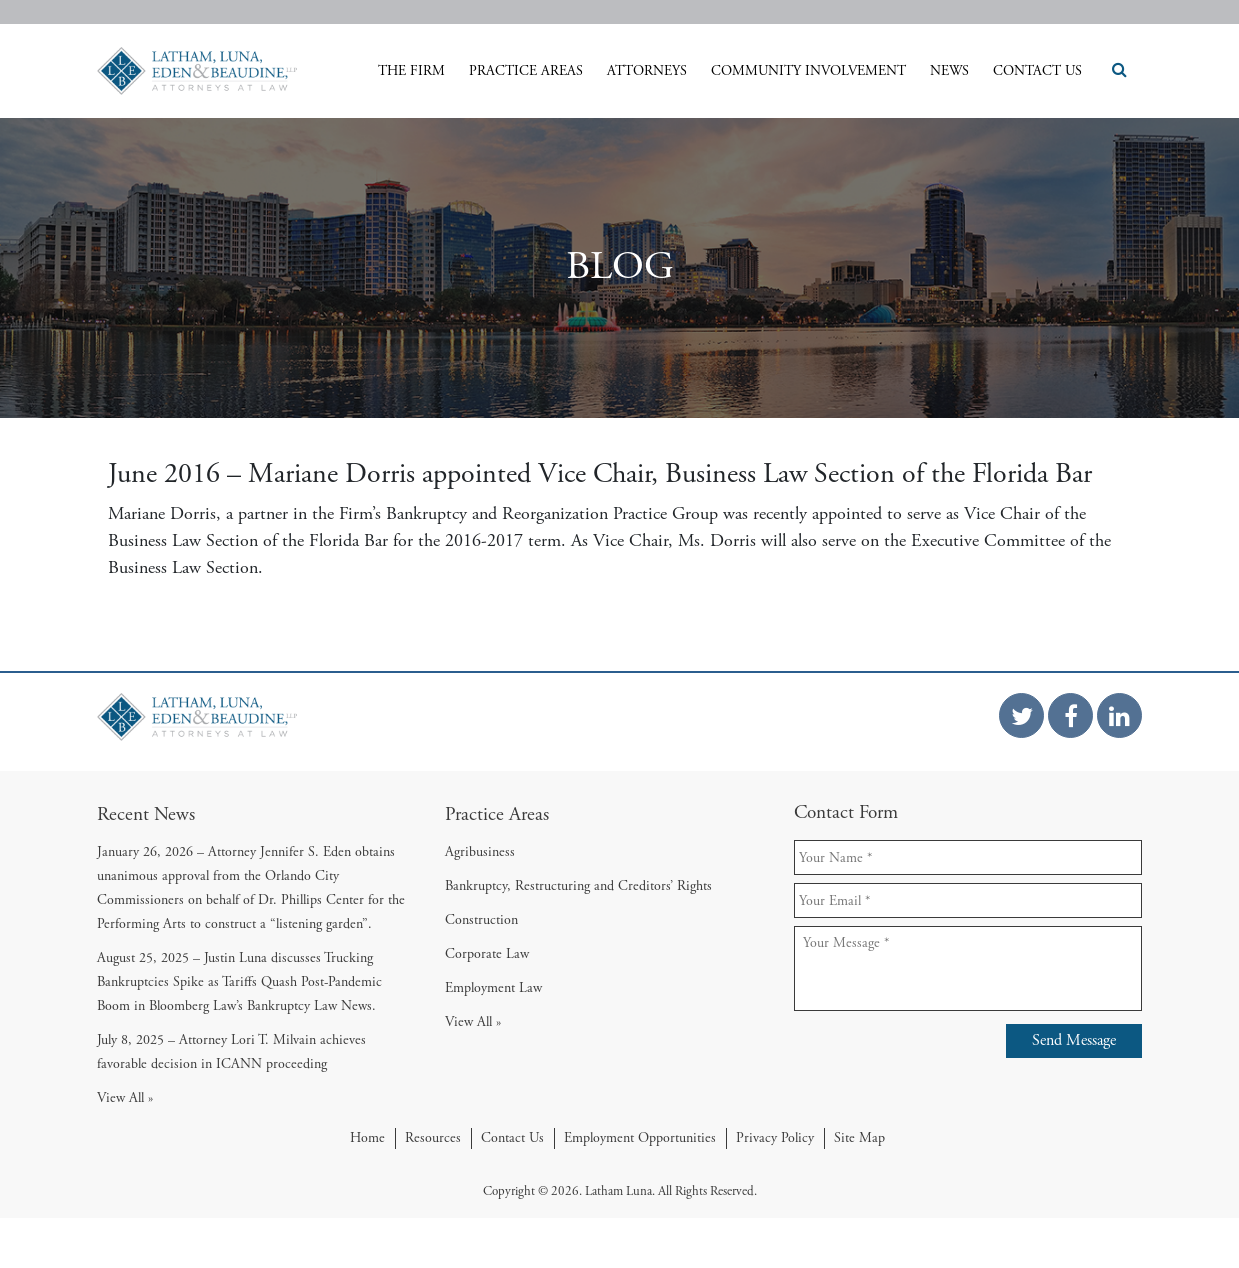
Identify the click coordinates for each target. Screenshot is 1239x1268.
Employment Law (493, 988)
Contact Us (1037, 71)
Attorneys (647, 71)
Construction (481, 920)
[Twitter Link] (1021, 715)
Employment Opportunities (640, 1138)
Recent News (146, 814)
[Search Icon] (1114, 71)
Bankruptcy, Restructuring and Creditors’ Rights (578, 886)
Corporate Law (487, 954)
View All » (125, 1098)
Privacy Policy (775, 1138)
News (949, 71)
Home (367, 1138)
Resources (433, 1138)
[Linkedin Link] (1119, 715)
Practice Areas (526, 71)
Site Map (859, 1138)
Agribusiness (480, 852)
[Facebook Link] (1070, 715)
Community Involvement (808, 71)
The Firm (411, 71)
